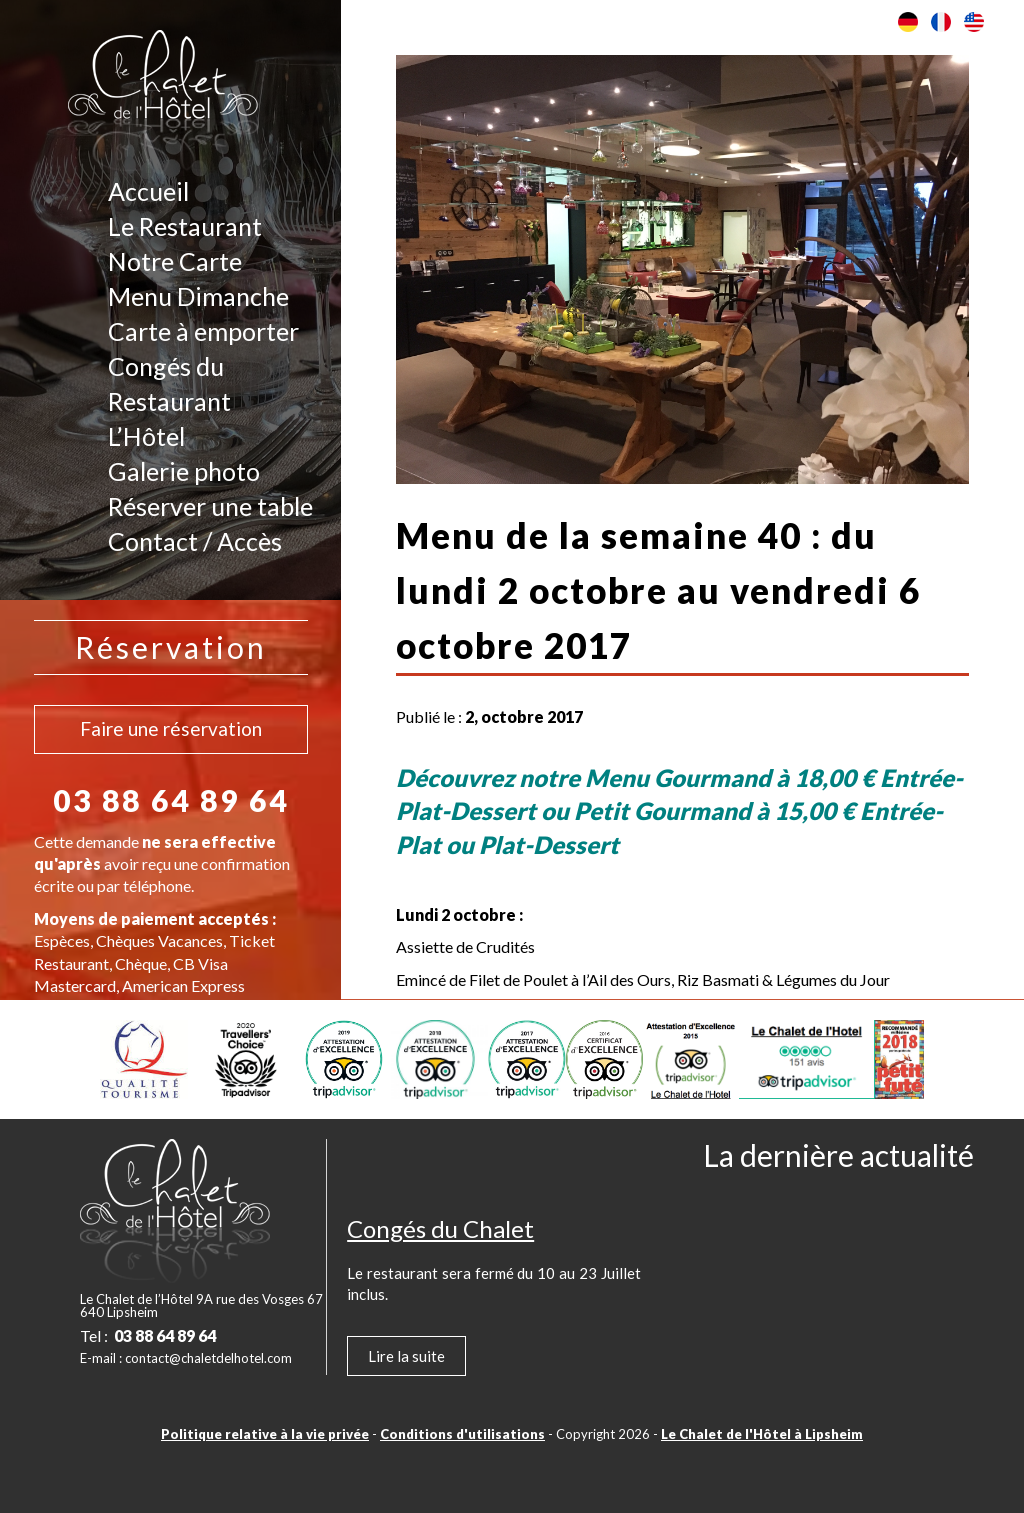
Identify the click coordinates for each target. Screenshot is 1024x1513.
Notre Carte (175, 261)
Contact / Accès (195, 541)
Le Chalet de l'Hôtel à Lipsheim (762, 1434)
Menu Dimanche (198, 296)
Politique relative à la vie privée (265, 1434)
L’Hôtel (146, 436)
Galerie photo (184, 471)
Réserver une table (210, 506)
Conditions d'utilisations (462, 1434)
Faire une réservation (171, 728)
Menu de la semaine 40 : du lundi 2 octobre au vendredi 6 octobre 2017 (658, 590)
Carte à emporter (203, 331)
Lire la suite (406, 1356)
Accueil (148, 191)
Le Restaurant (185, 226)
